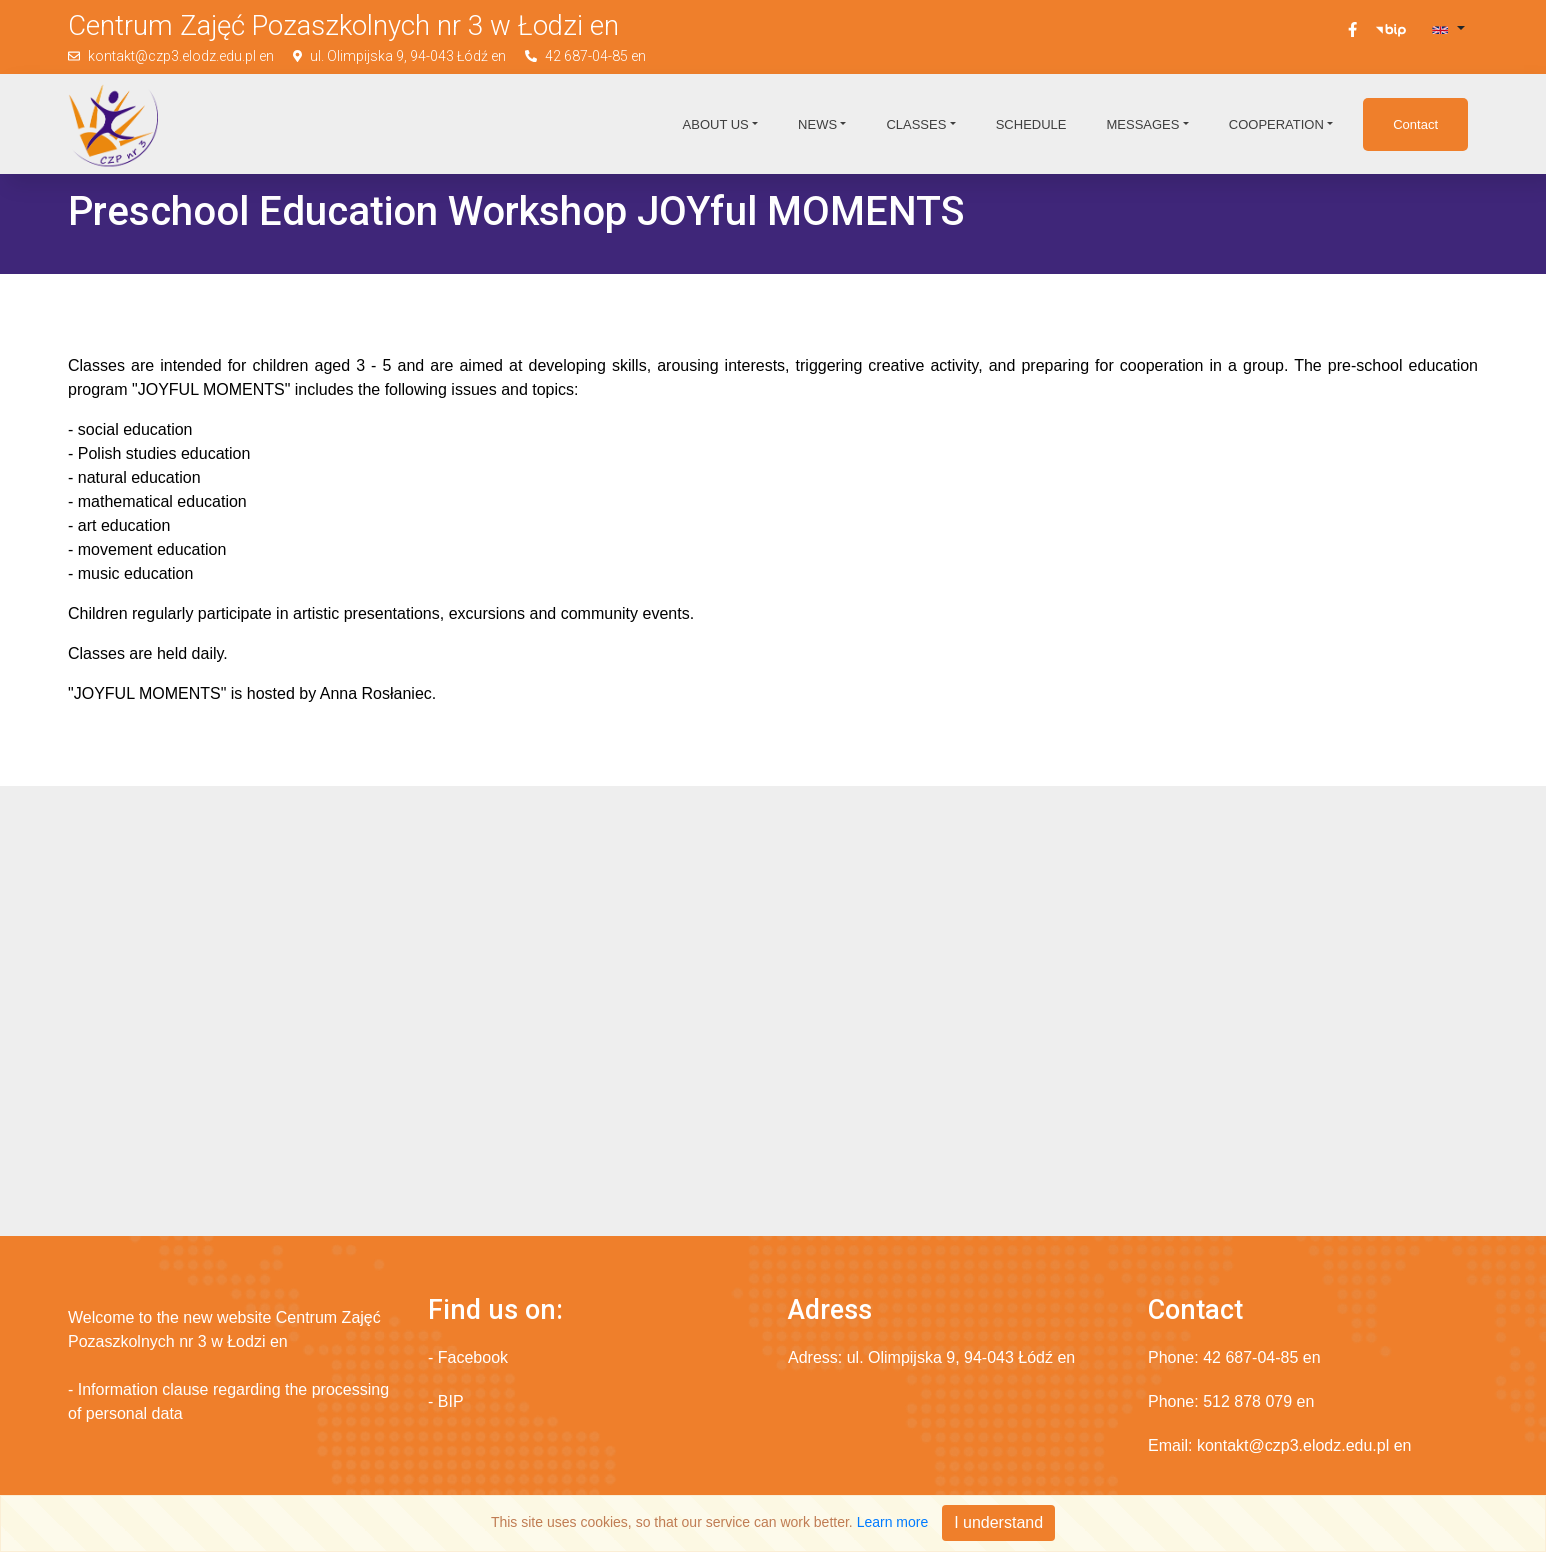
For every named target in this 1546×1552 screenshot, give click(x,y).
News (817, 124)
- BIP (446, 1401)
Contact (1415, 124)
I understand (998, 1522)
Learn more (893, 1522)
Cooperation (1276, 124)
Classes (916, 124)
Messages (1142, 124)
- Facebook (468, 1357)
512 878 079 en (1258, 1401)
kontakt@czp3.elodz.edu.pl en (181, 56)
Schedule (1031, 124)
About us (716, 124)
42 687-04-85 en (595, 56)
